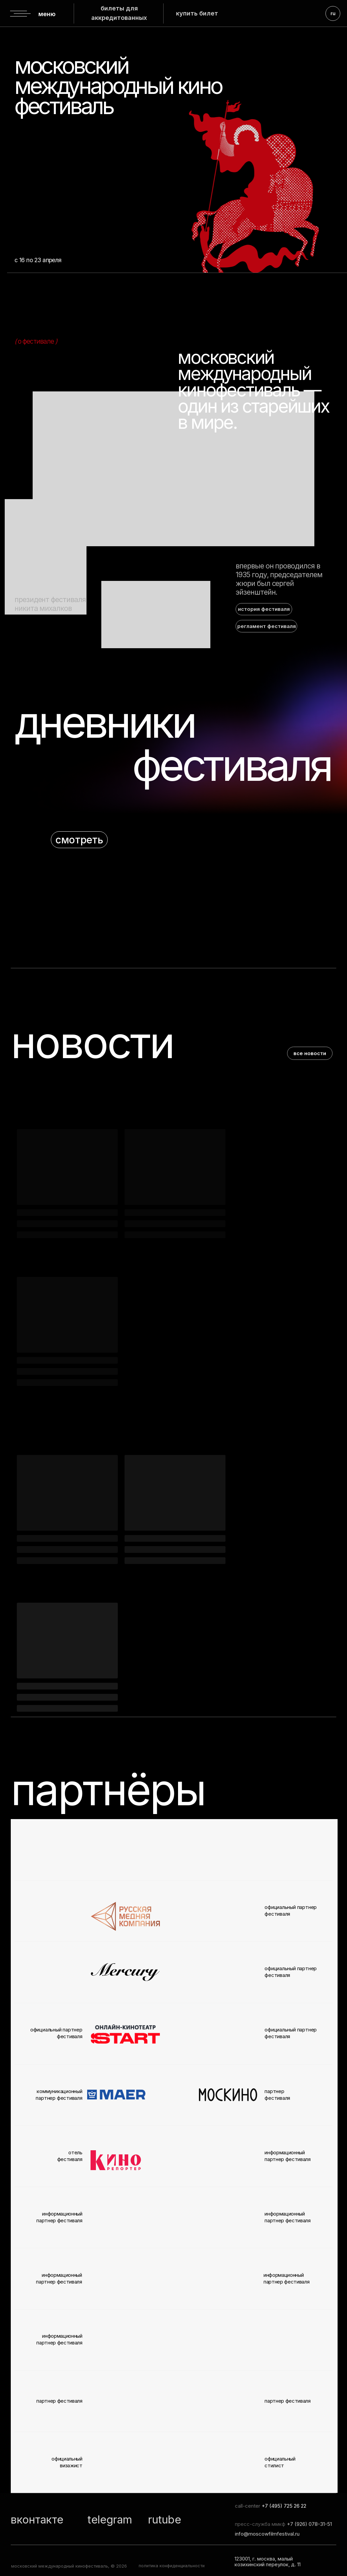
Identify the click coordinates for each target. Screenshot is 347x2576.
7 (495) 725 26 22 (285, 2506)
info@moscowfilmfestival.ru (267, 2534)
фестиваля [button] (231, 765)
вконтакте (37, 2519)
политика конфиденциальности (172, 2565)
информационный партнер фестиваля (287, 2278)
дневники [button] (104, 722)
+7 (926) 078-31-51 (309, 2524)
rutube (164, 2519)
